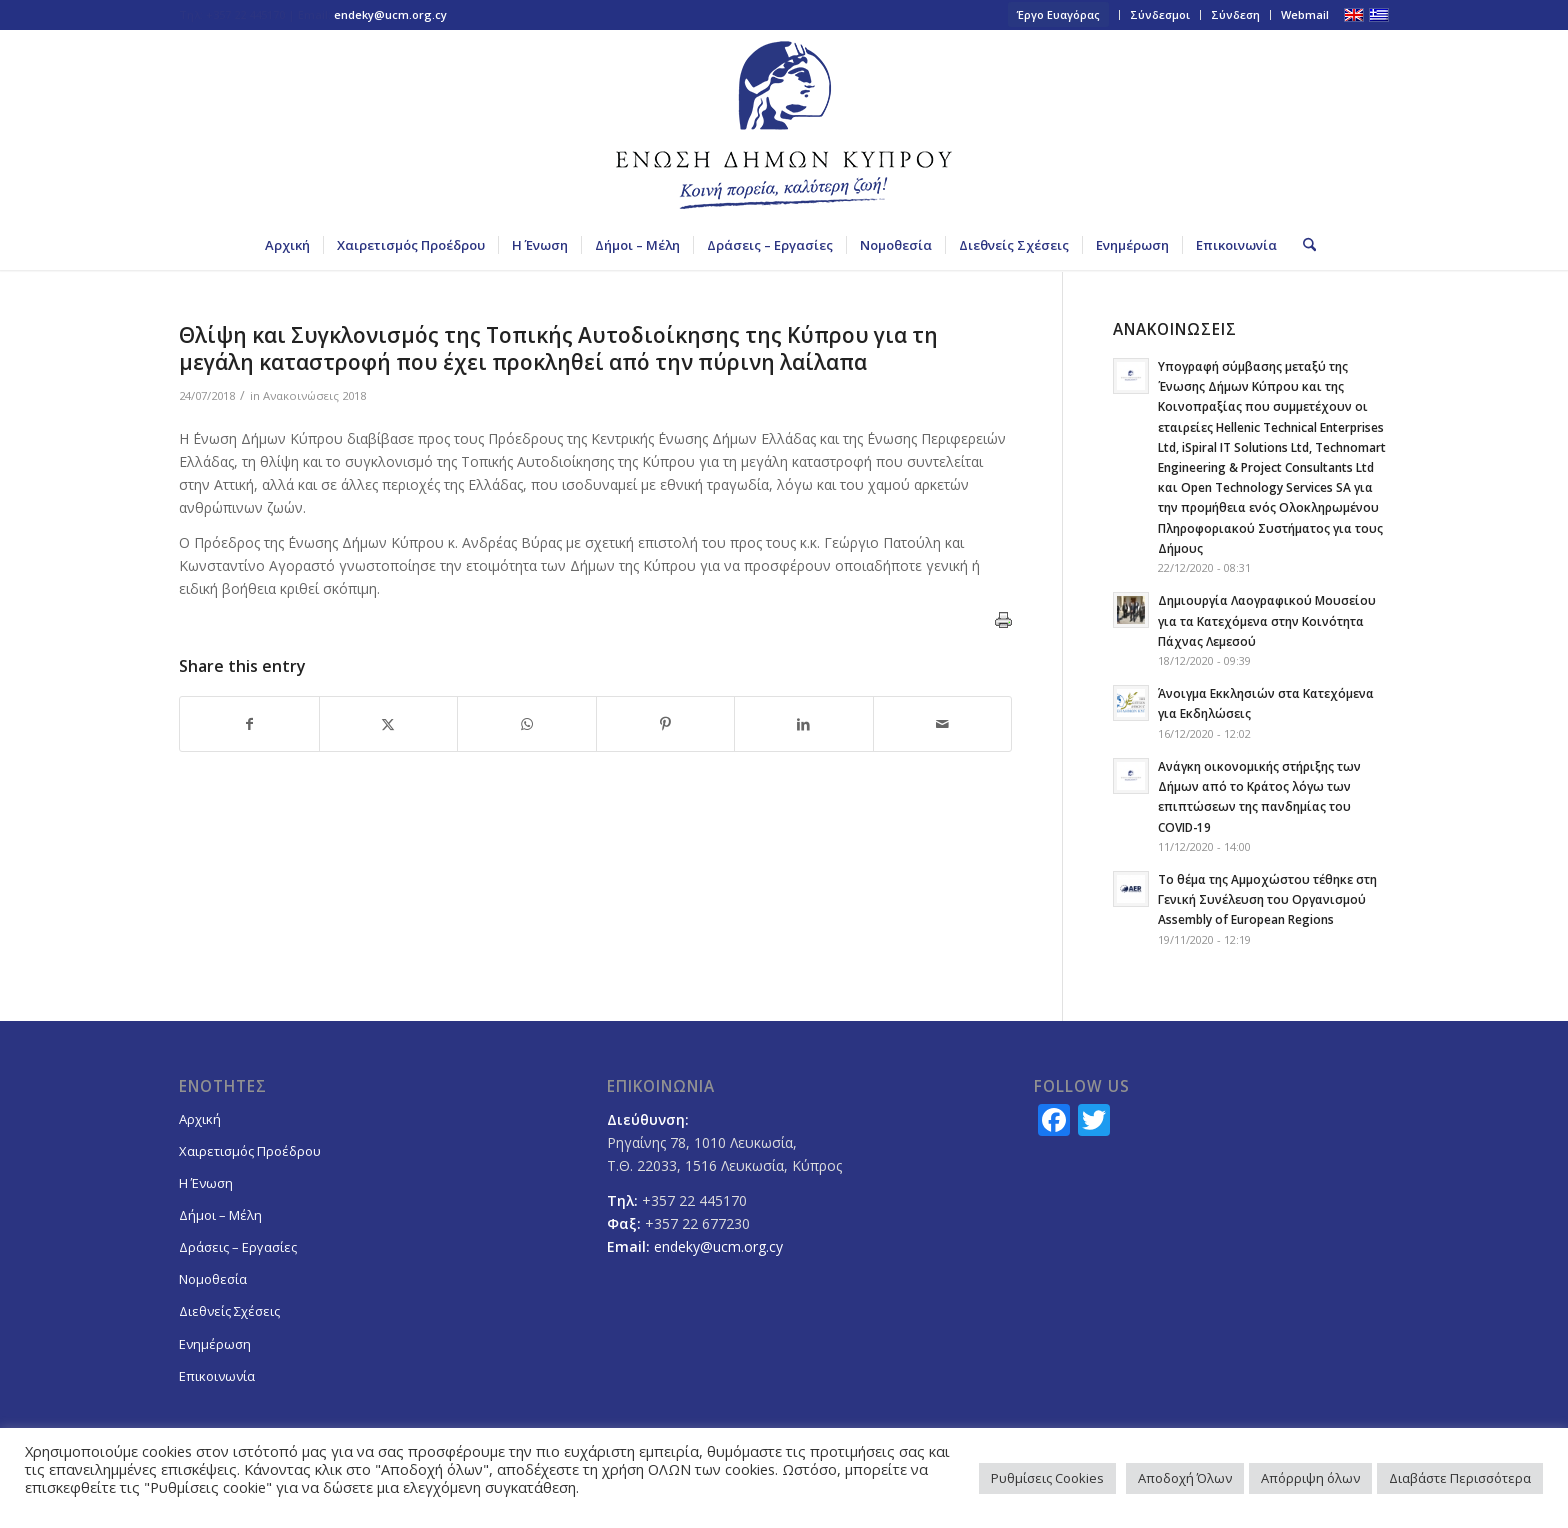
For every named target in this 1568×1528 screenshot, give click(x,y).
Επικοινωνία (217, 1376)
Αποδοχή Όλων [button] (1185, 1478)
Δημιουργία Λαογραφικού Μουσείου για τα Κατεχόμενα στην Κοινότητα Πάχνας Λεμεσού (1267, 620)
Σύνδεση (1235, 14)
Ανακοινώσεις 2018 (314, 395)
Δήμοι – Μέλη (220, 1215)
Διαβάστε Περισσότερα (1460, 1478)
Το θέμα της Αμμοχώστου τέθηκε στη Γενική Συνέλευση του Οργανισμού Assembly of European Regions (1267, 899)
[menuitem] (1059, 15)
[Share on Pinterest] (666, 724)
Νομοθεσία (213, 1279)
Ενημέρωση (215, 1344)
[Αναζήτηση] (1303, 245)
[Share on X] (389, 724)
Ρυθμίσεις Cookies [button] (1047, 1478)
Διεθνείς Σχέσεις (229, 1311)
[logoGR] (784, 125)
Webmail (1305, 14)
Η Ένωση (206, 1183)
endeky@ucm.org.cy (390, 14)
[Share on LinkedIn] (804, 724)
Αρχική (200, 1119)
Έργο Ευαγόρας (1058, 14)
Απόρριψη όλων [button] (1310, 1478)
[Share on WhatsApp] (527, 724)
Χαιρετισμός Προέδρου (250, 1151)
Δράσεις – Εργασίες (238, 1247)
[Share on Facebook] (249, 724)
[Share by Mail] (943, 724)
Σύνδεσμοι (1160, 14)
